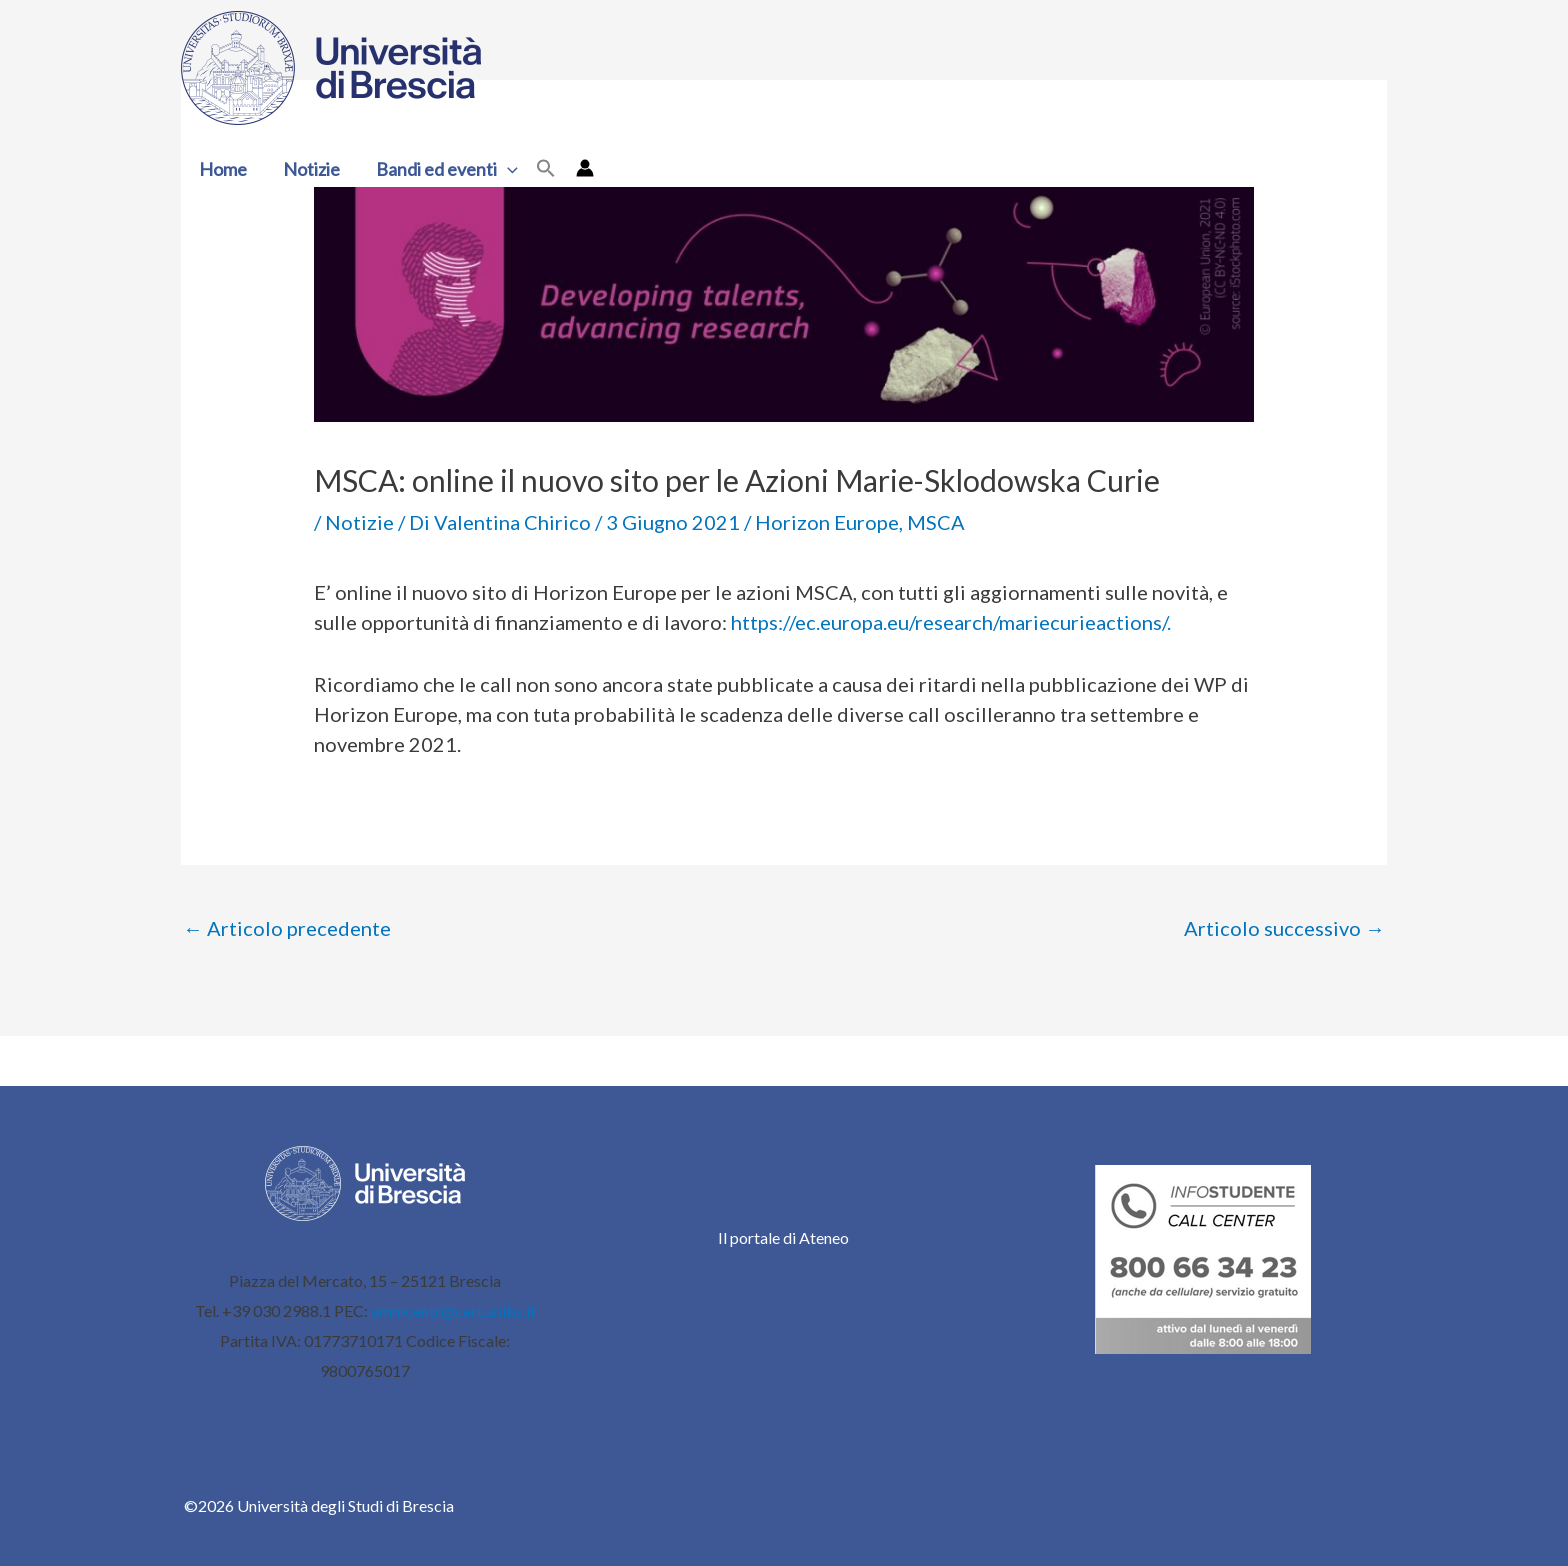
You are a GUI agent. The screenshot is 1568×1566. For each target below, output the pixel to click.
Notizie (311, 169)
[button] (507, 169)
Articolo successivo (1284, 928)
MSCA (936, 522)
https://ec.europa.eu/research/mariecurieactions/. (951, 622)
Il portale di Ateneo (783, 1237)
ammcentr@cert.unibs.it (453, 1310)
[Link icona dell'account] (585, 168)
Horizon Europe (827, 522)
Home (223, 169)
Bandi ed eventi (447, 169)
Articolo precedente (287, 928)
